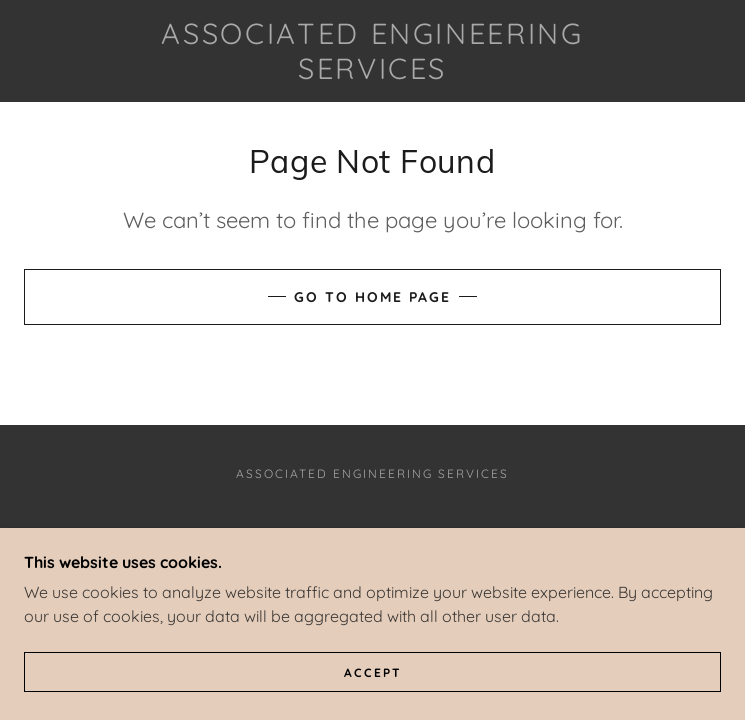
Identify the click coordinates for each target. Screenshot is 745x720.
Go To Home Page (372, 297)
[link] (373, 51)
